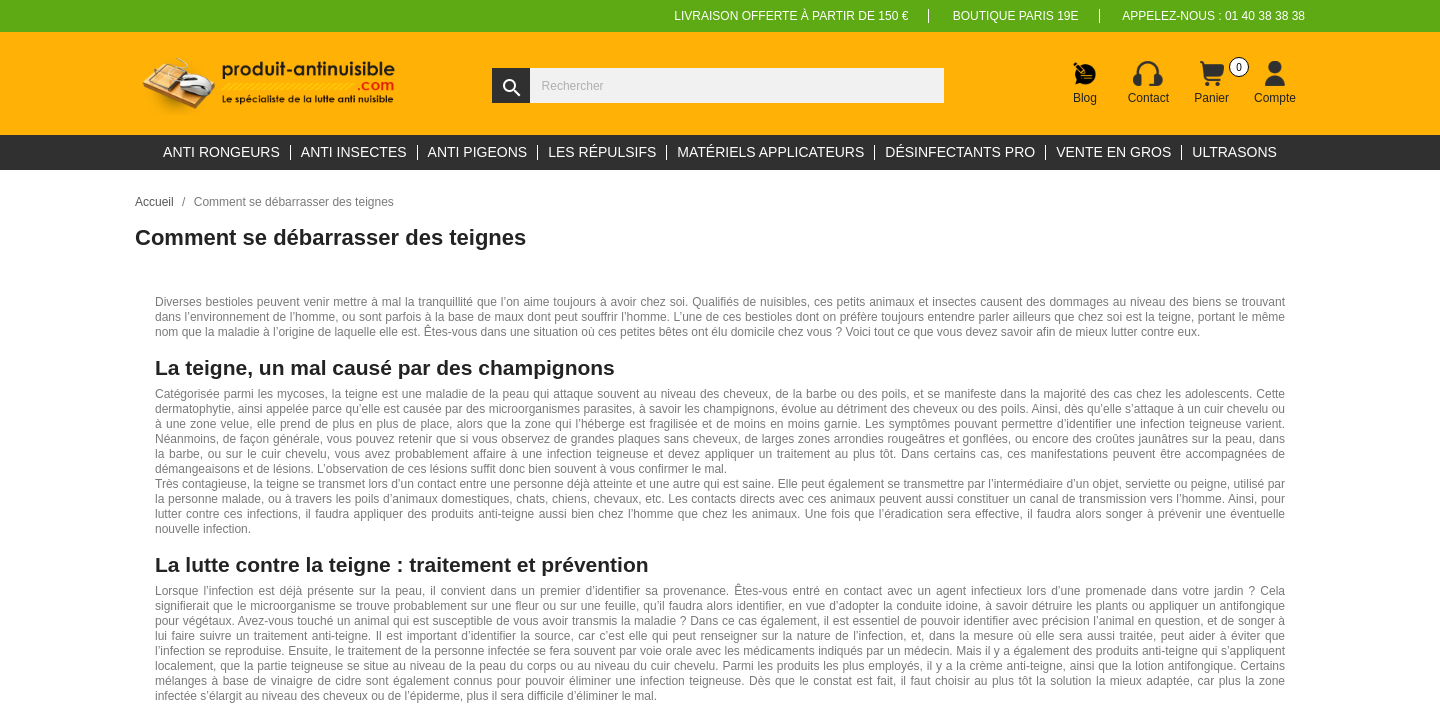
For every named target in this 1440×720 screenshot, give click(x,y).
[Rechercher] (718, 85)
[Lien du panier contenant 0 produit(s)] (1212, 83)
